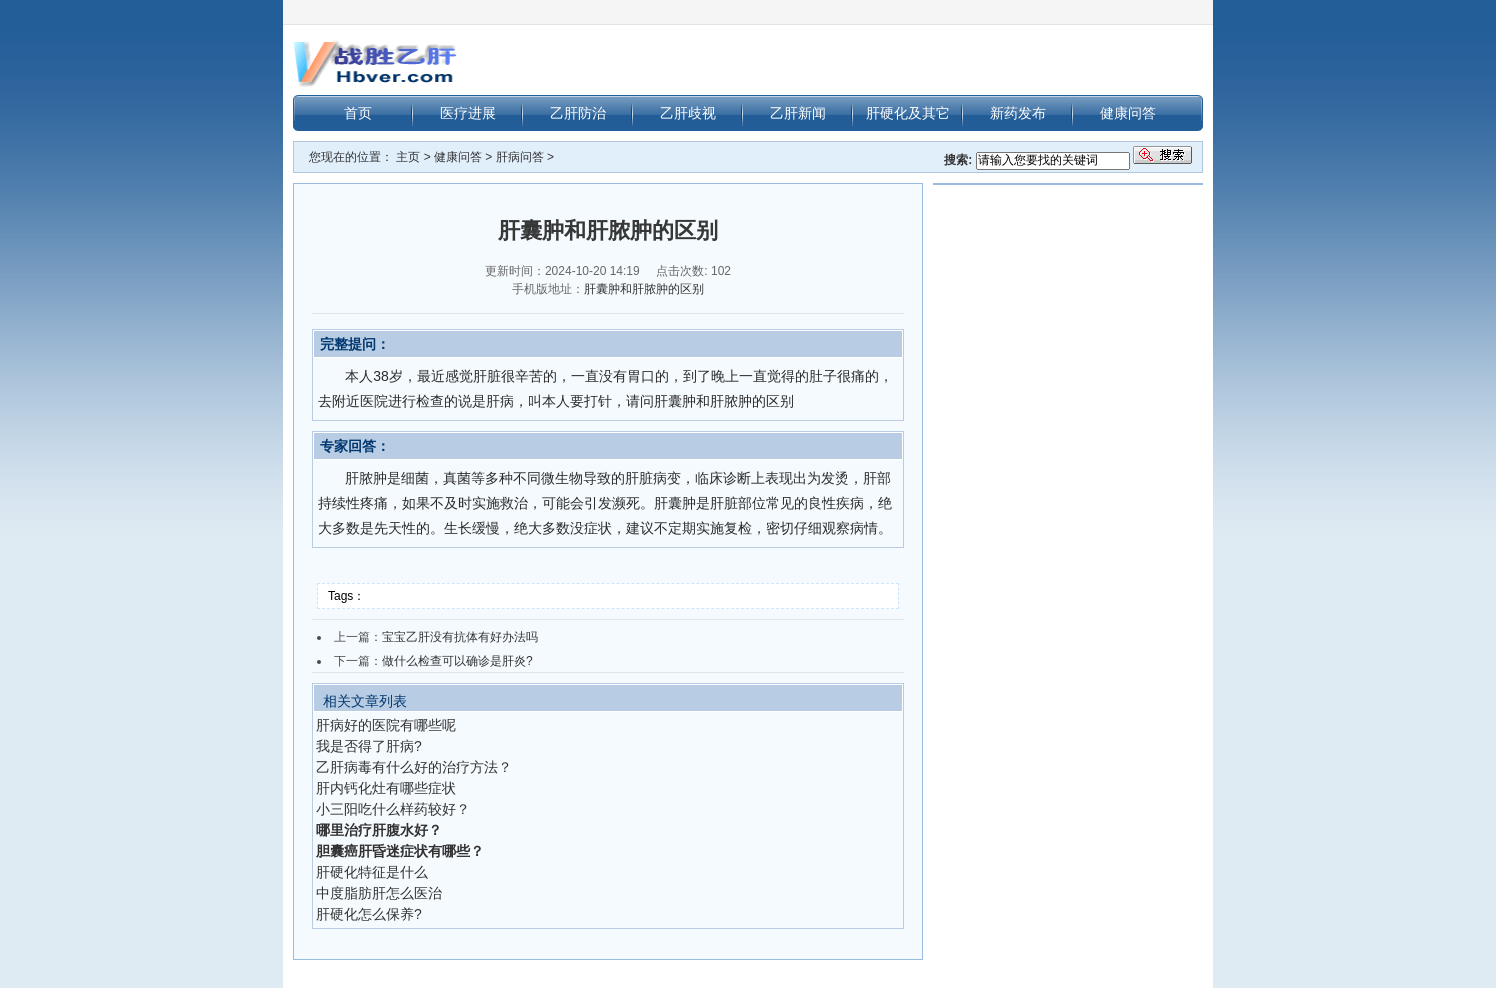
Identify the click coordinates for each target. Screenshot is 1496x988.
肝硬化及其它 (908, 113)
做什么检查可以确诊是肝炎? (457, 661)
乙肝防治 (578, 113)
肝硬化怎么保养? (369, 914)
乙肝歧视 (688, 113)
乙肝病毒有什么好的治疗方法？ (414, 767)
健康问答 (1128, 113)
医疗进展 (468, 113)
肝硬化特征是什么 (372, 872)
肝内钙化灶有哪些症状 (386, 788)
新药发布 (1018, 113)
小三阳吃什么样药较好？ (393, 809)
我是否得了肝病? (369, 746)
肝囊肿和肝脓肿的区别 (644, 289)
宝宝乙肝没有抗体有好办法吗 (460, 637)
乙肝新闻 (798, 113)
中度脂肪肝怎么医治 (379, 893)
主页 (408, 157)
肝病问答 (520, 157)
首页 (358, 113)
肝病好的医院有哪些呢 (386, 725)
